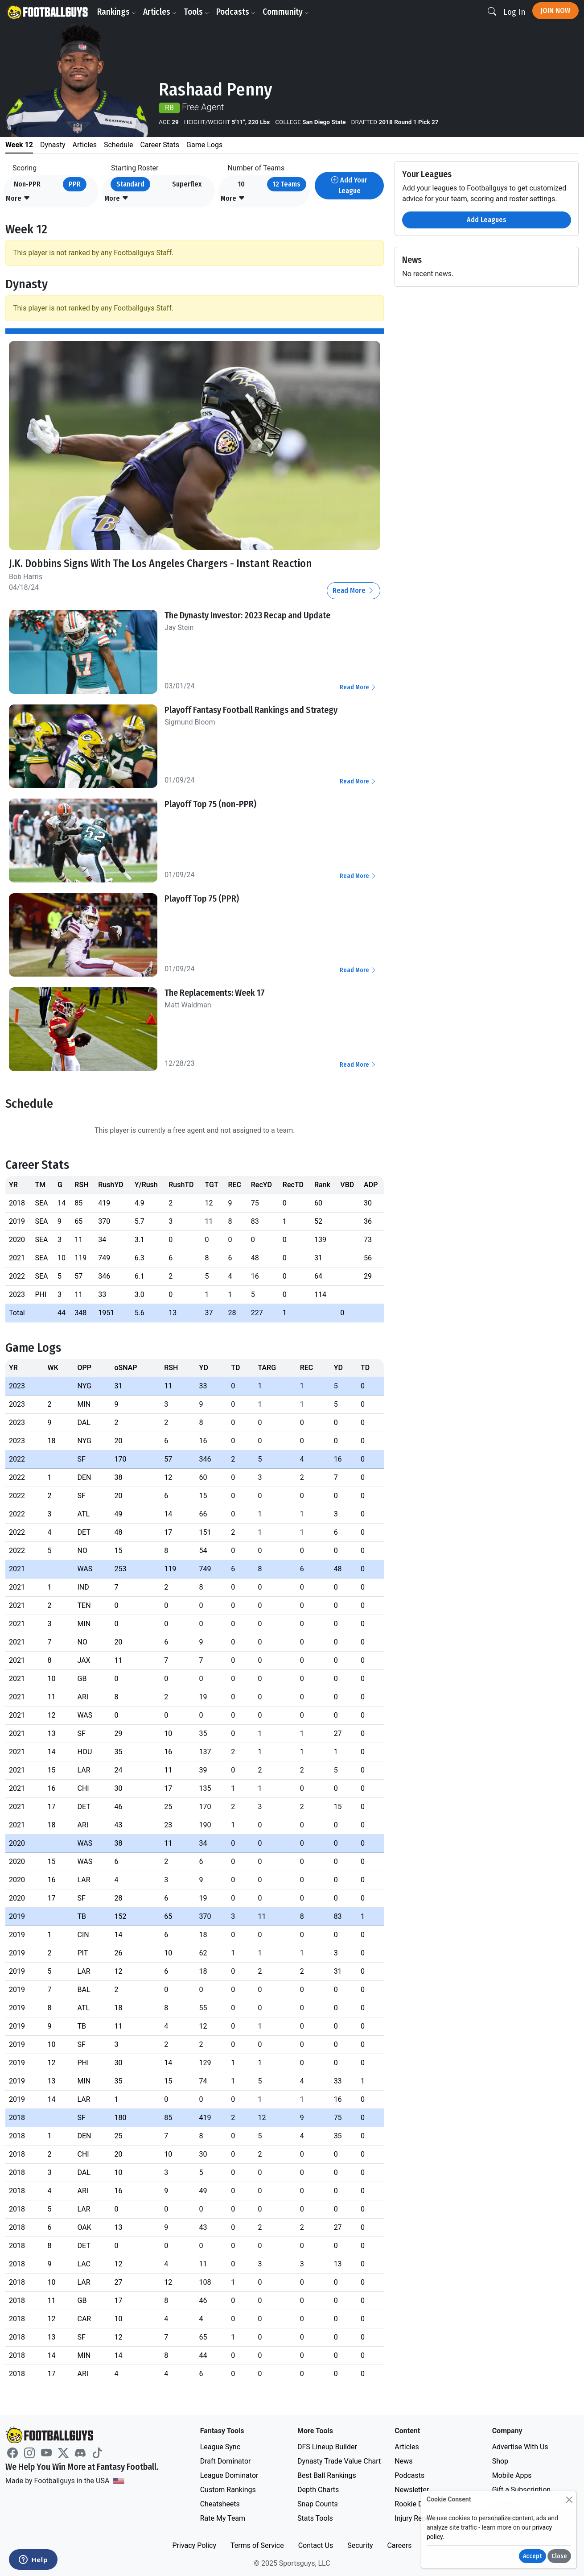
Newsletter (412, 2489)
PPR (75, 184)
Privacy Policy (194, 2545)
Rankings (116, 12)
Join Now (555, 10)
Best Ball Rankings (326, 2475)
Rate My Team (222, 2518)
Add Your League (349, 185)
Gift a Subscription (521, 2489)
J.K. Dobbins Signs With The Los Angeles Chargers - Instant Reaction (160, 563)
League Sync (220, 2447)
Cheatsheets (220, 2504)
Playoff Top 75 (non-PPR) (210, 804)
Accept (532, 2556)
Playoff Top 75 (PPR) (202, 898)
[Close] (569, 2499)
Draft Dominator (225, 2461)
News (403, 2461)
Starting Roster (135, 168)
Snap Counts (317, 2504)
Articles (160, 12)
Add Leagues (486, 219)
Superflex (187, 184)
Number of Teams (255, 168)
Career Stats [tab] (159, 145)
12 (286, 184)
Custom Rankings (228, 2489)
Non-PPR (27, 184)
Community (286, 12)
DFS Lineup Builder (327, 2447)
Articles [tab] (85, 145)
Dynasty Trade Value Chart (339, 2461)
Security (360, 2545)
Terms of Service (257, 2545)
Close (559, 2556)
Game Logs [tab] (204, 145)
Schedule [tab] (118, 145)
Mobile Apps (512, 2475)
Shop (500, 2461)
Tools (196, 12)
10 (241, 184)
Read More (353, 590)
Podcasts (235, 12)
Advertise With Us (520, 2447)
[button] (18, 198)
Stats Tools (315, 2518)
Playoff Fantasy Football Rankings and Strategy (251, 709)
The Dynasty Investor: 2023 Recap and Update (247, 615)
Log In (514, 12)
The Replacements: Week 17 (215, 992)
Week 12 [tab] (19, 145)
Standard (130, 184)
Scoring (24, 168)
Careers (399, 2545)
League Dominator (229, 2475)
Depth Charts (318, 2489)
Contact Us (315, 2545)
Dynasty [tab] (53, 145)
